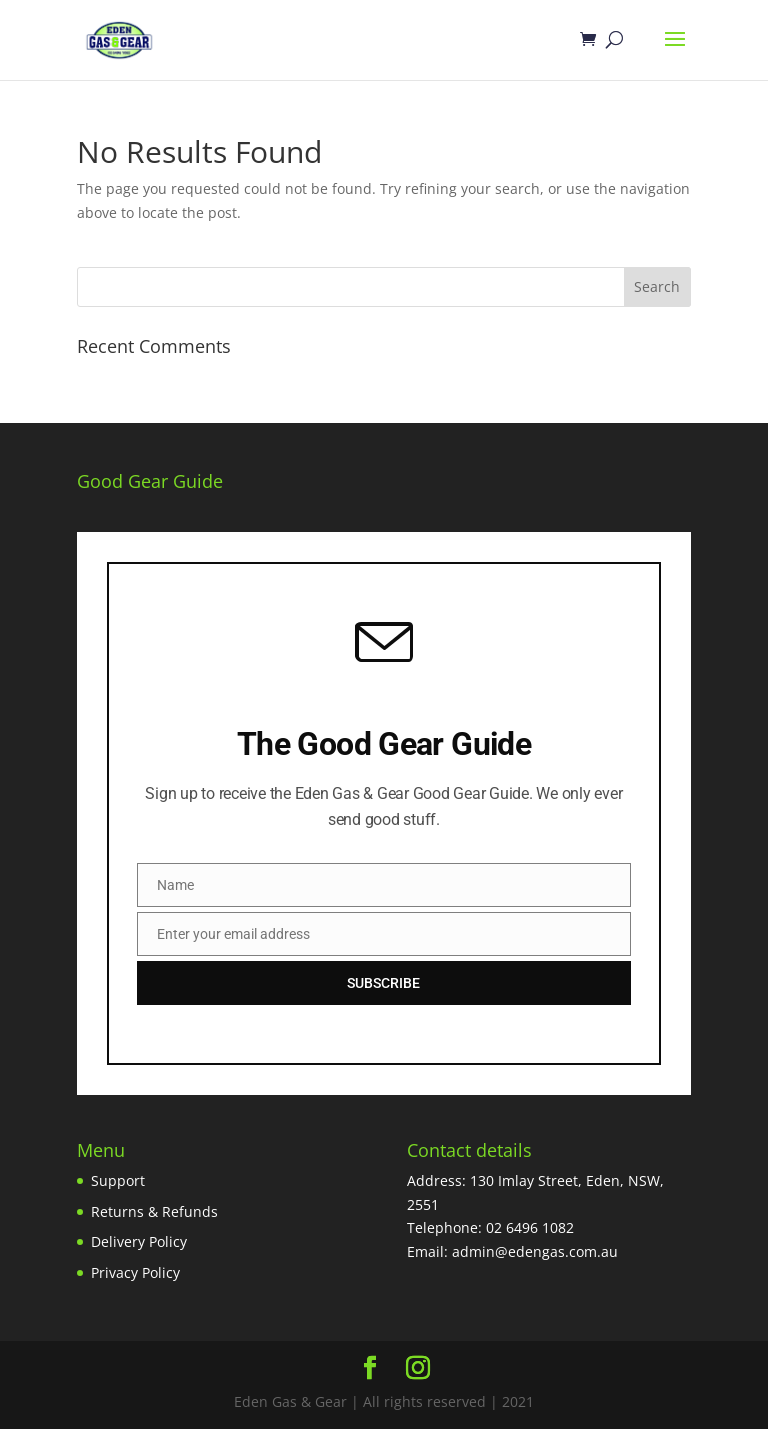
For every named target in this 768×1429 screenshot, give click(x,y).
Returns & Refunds (154, 1211)
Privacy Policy (135, 1272)
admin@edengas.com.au (535, 1251)
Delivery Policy (139, 1241)
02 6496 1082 (530, 1227)
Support (118, 1180)
